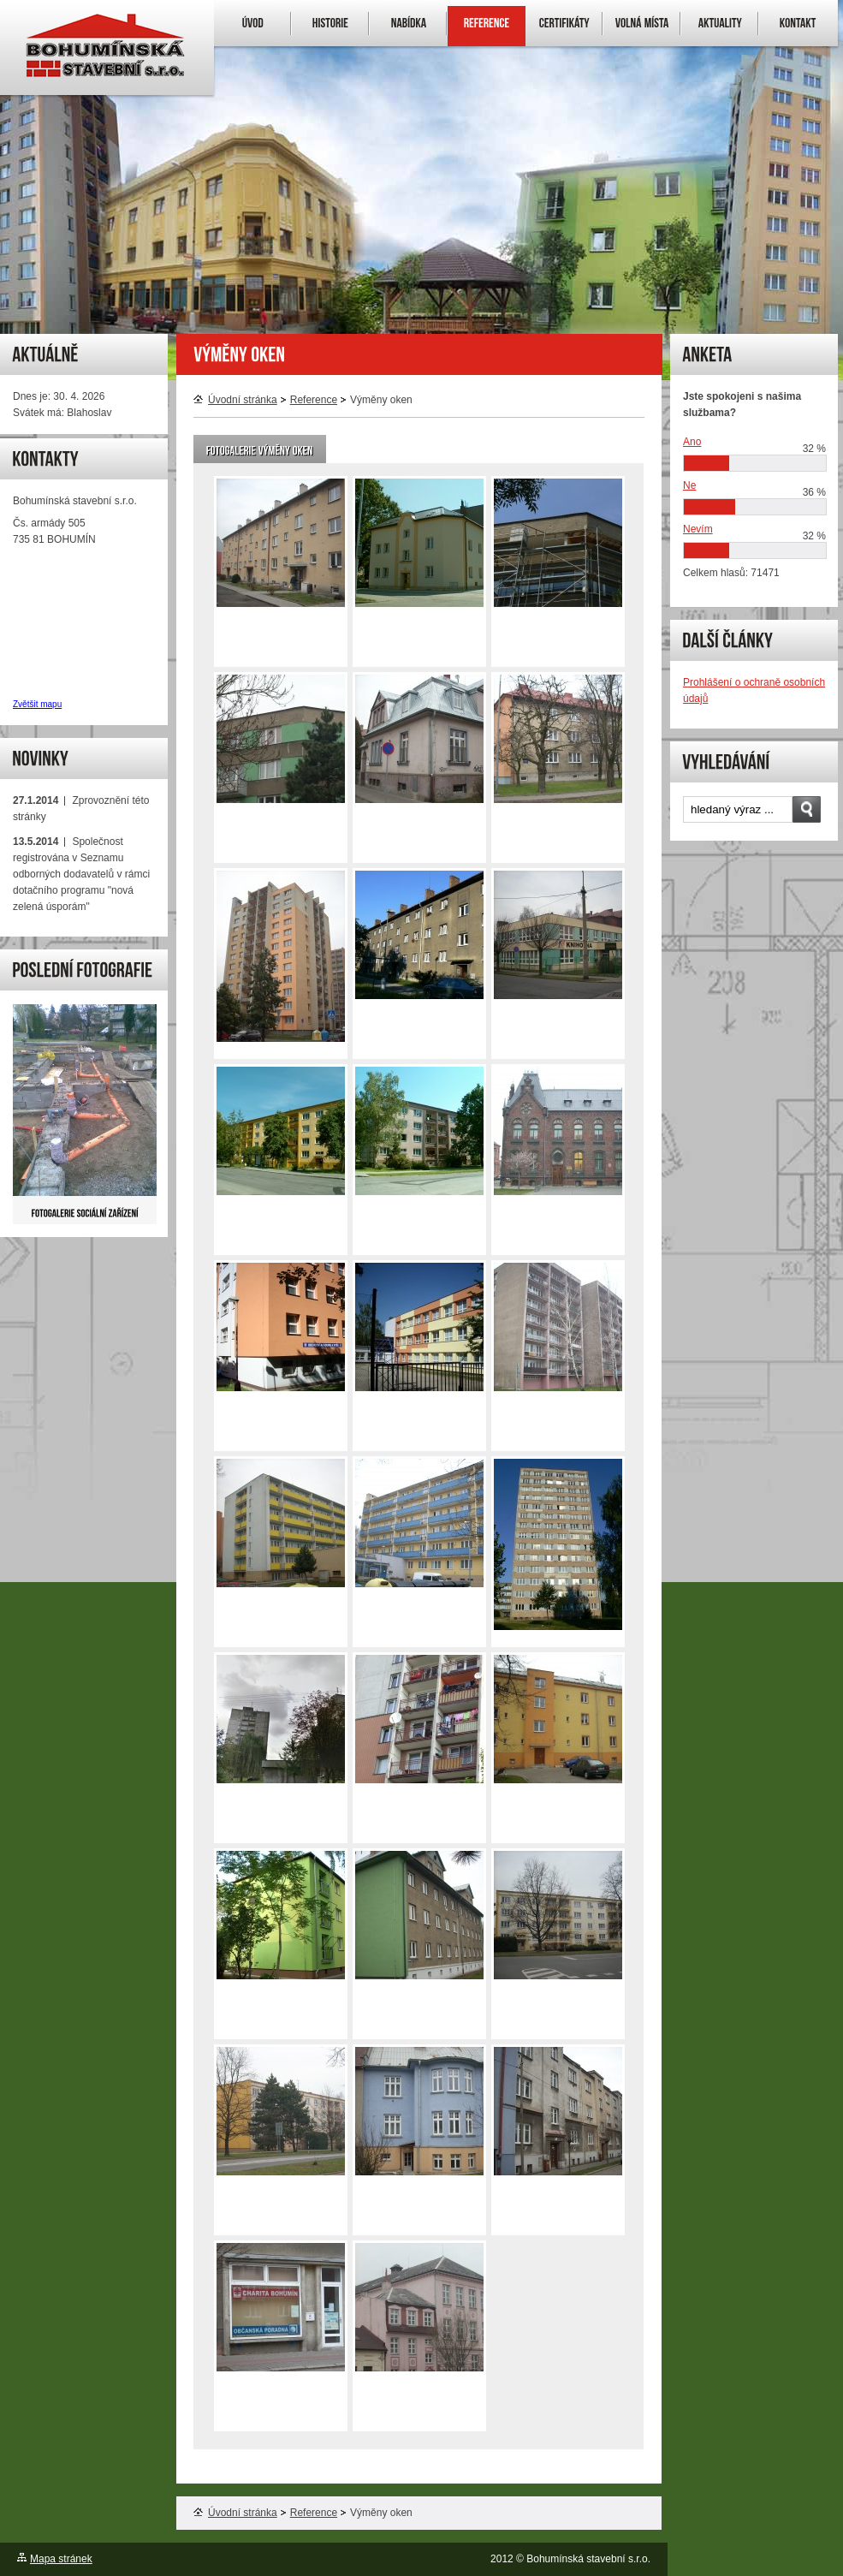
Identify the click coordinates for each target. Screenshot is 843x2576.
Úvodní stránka (235, 400)
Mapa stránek (61, 2559)
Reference (313, 400)
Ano (692, 442)
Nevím (698, 529)
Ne (689, 485)
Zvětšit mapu (37, 704)
